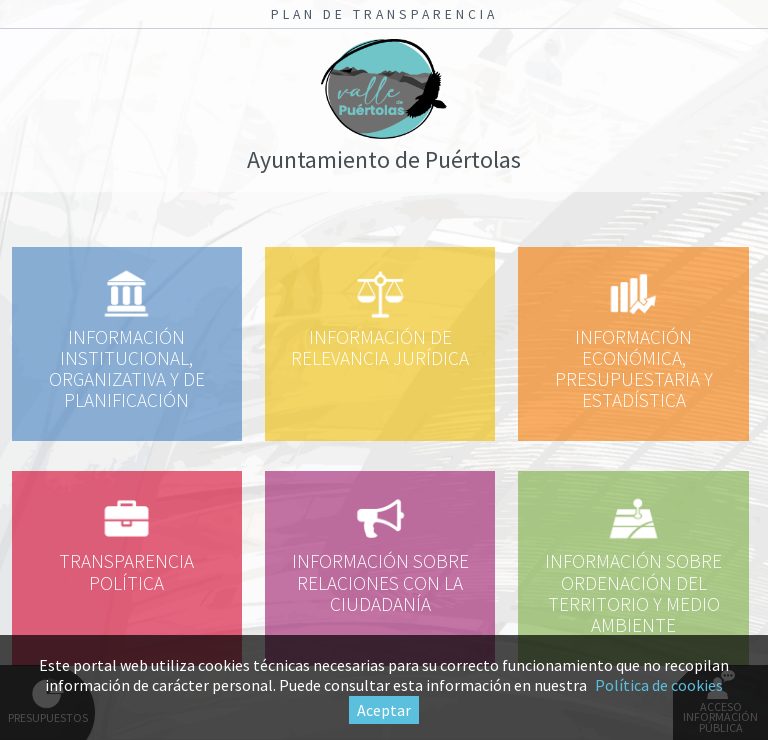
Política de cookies (659, 685)
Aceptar (384, 710)
